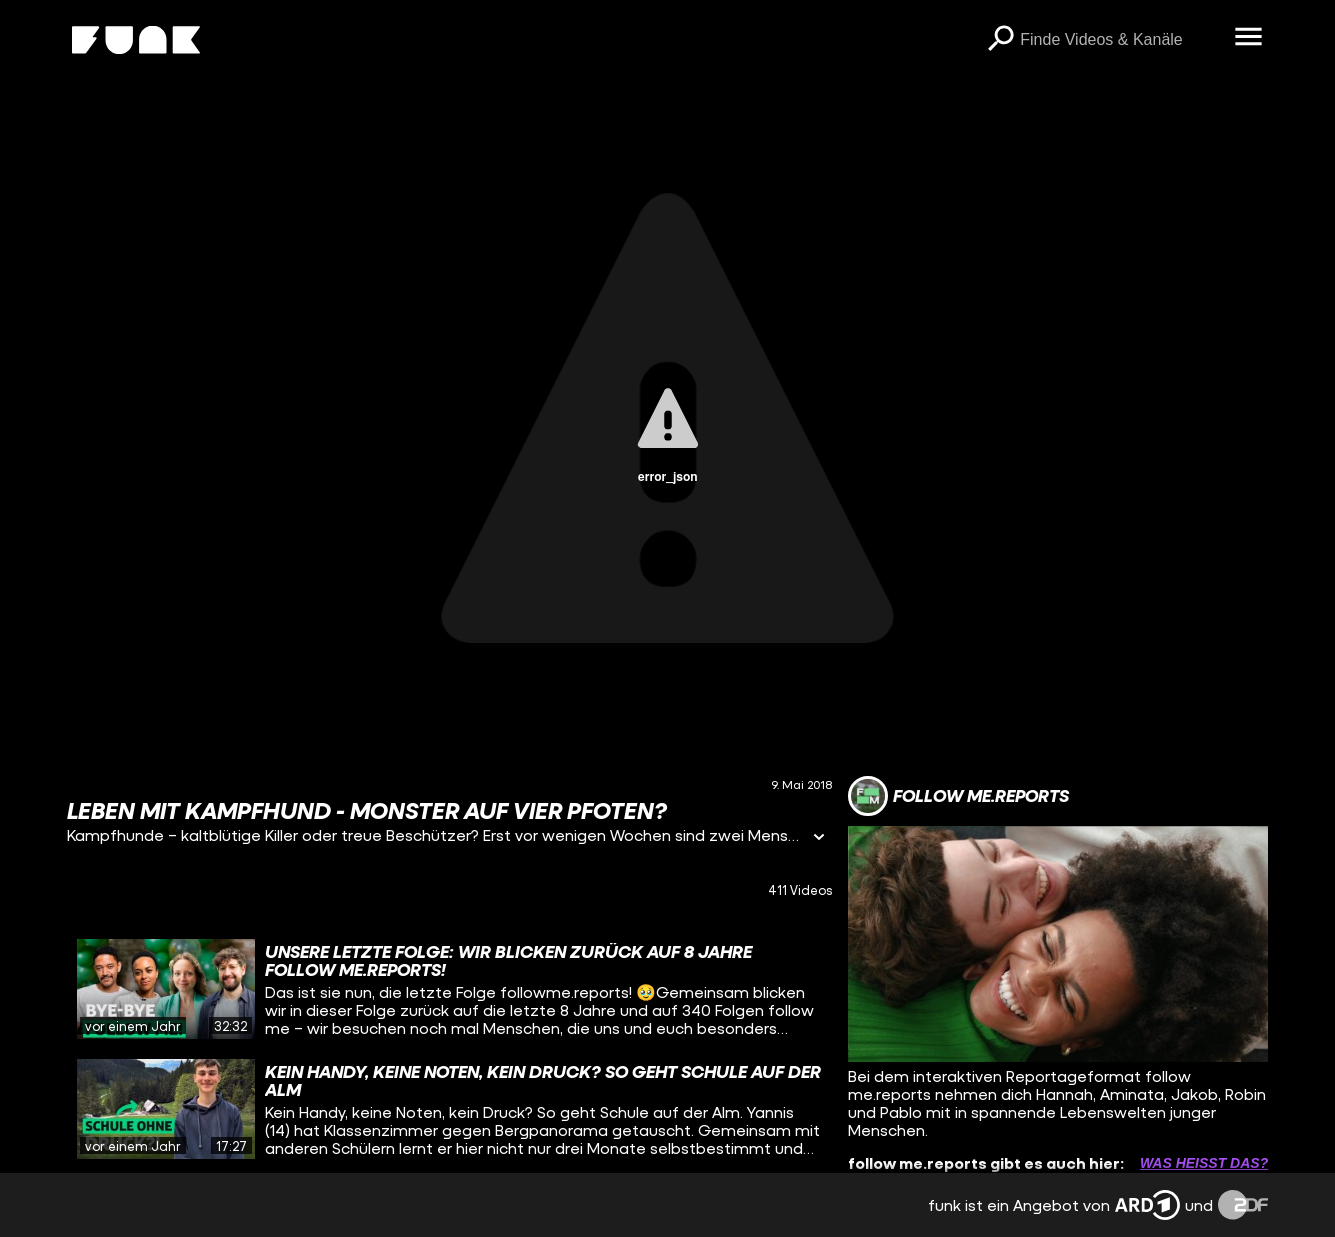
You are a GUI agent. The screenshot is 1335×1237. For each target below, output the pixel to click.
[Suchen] (1000, 40)
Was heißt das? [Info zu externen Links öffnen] (1204, 1163)
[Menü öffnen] (1248, 38)
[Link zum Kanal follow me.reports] (958, 796)
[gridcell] (449, 989)
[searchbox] (1120, 40)
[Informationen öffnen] (819, 838)
